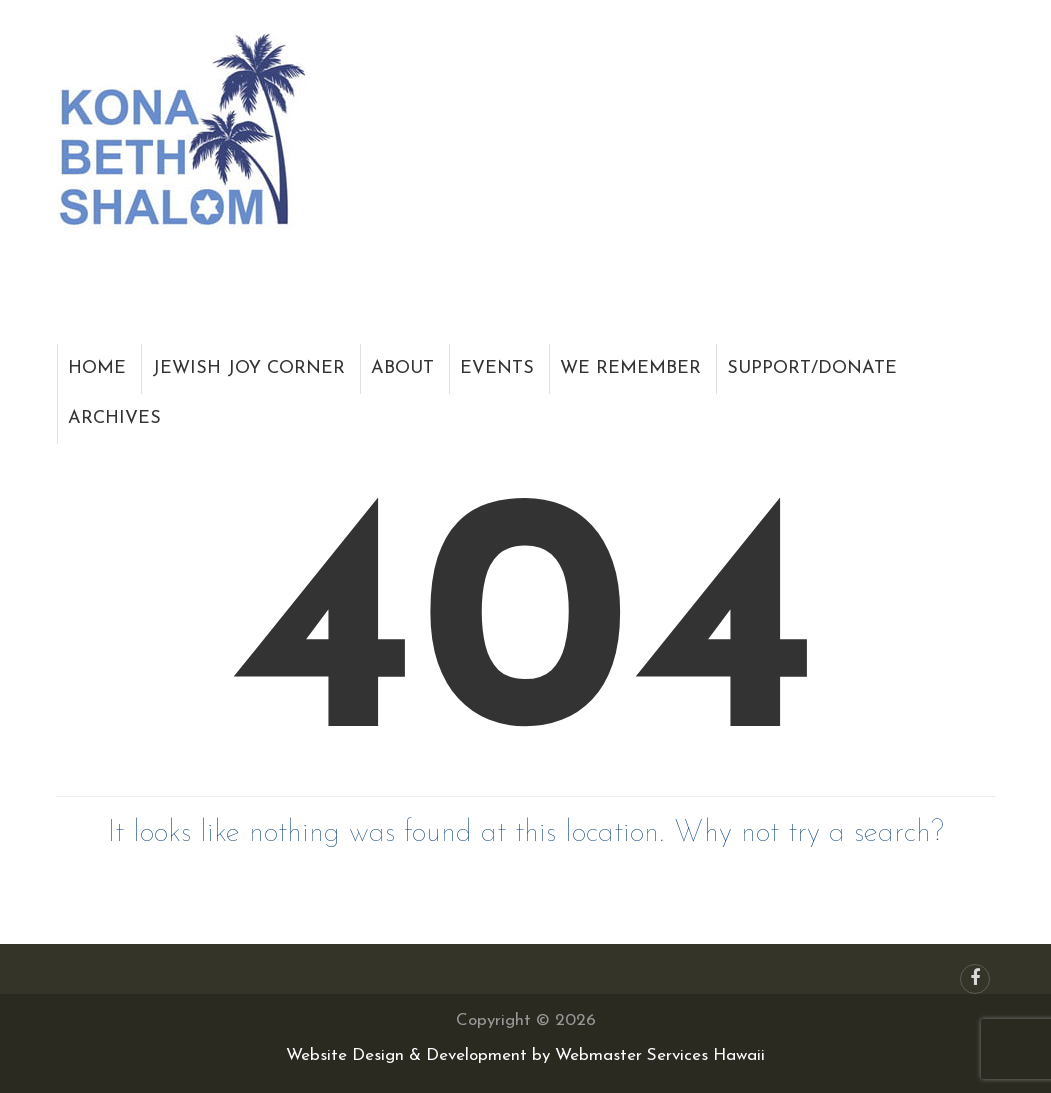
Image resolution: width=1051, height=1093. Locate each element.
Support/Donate (812, 368)
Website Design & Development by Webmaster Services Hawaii (525, 1055)
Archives (114, 418)
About (402, 368)
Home (97, 368)
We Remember (630, 368)
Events (497, 368)
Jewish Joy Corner (248, 368)
